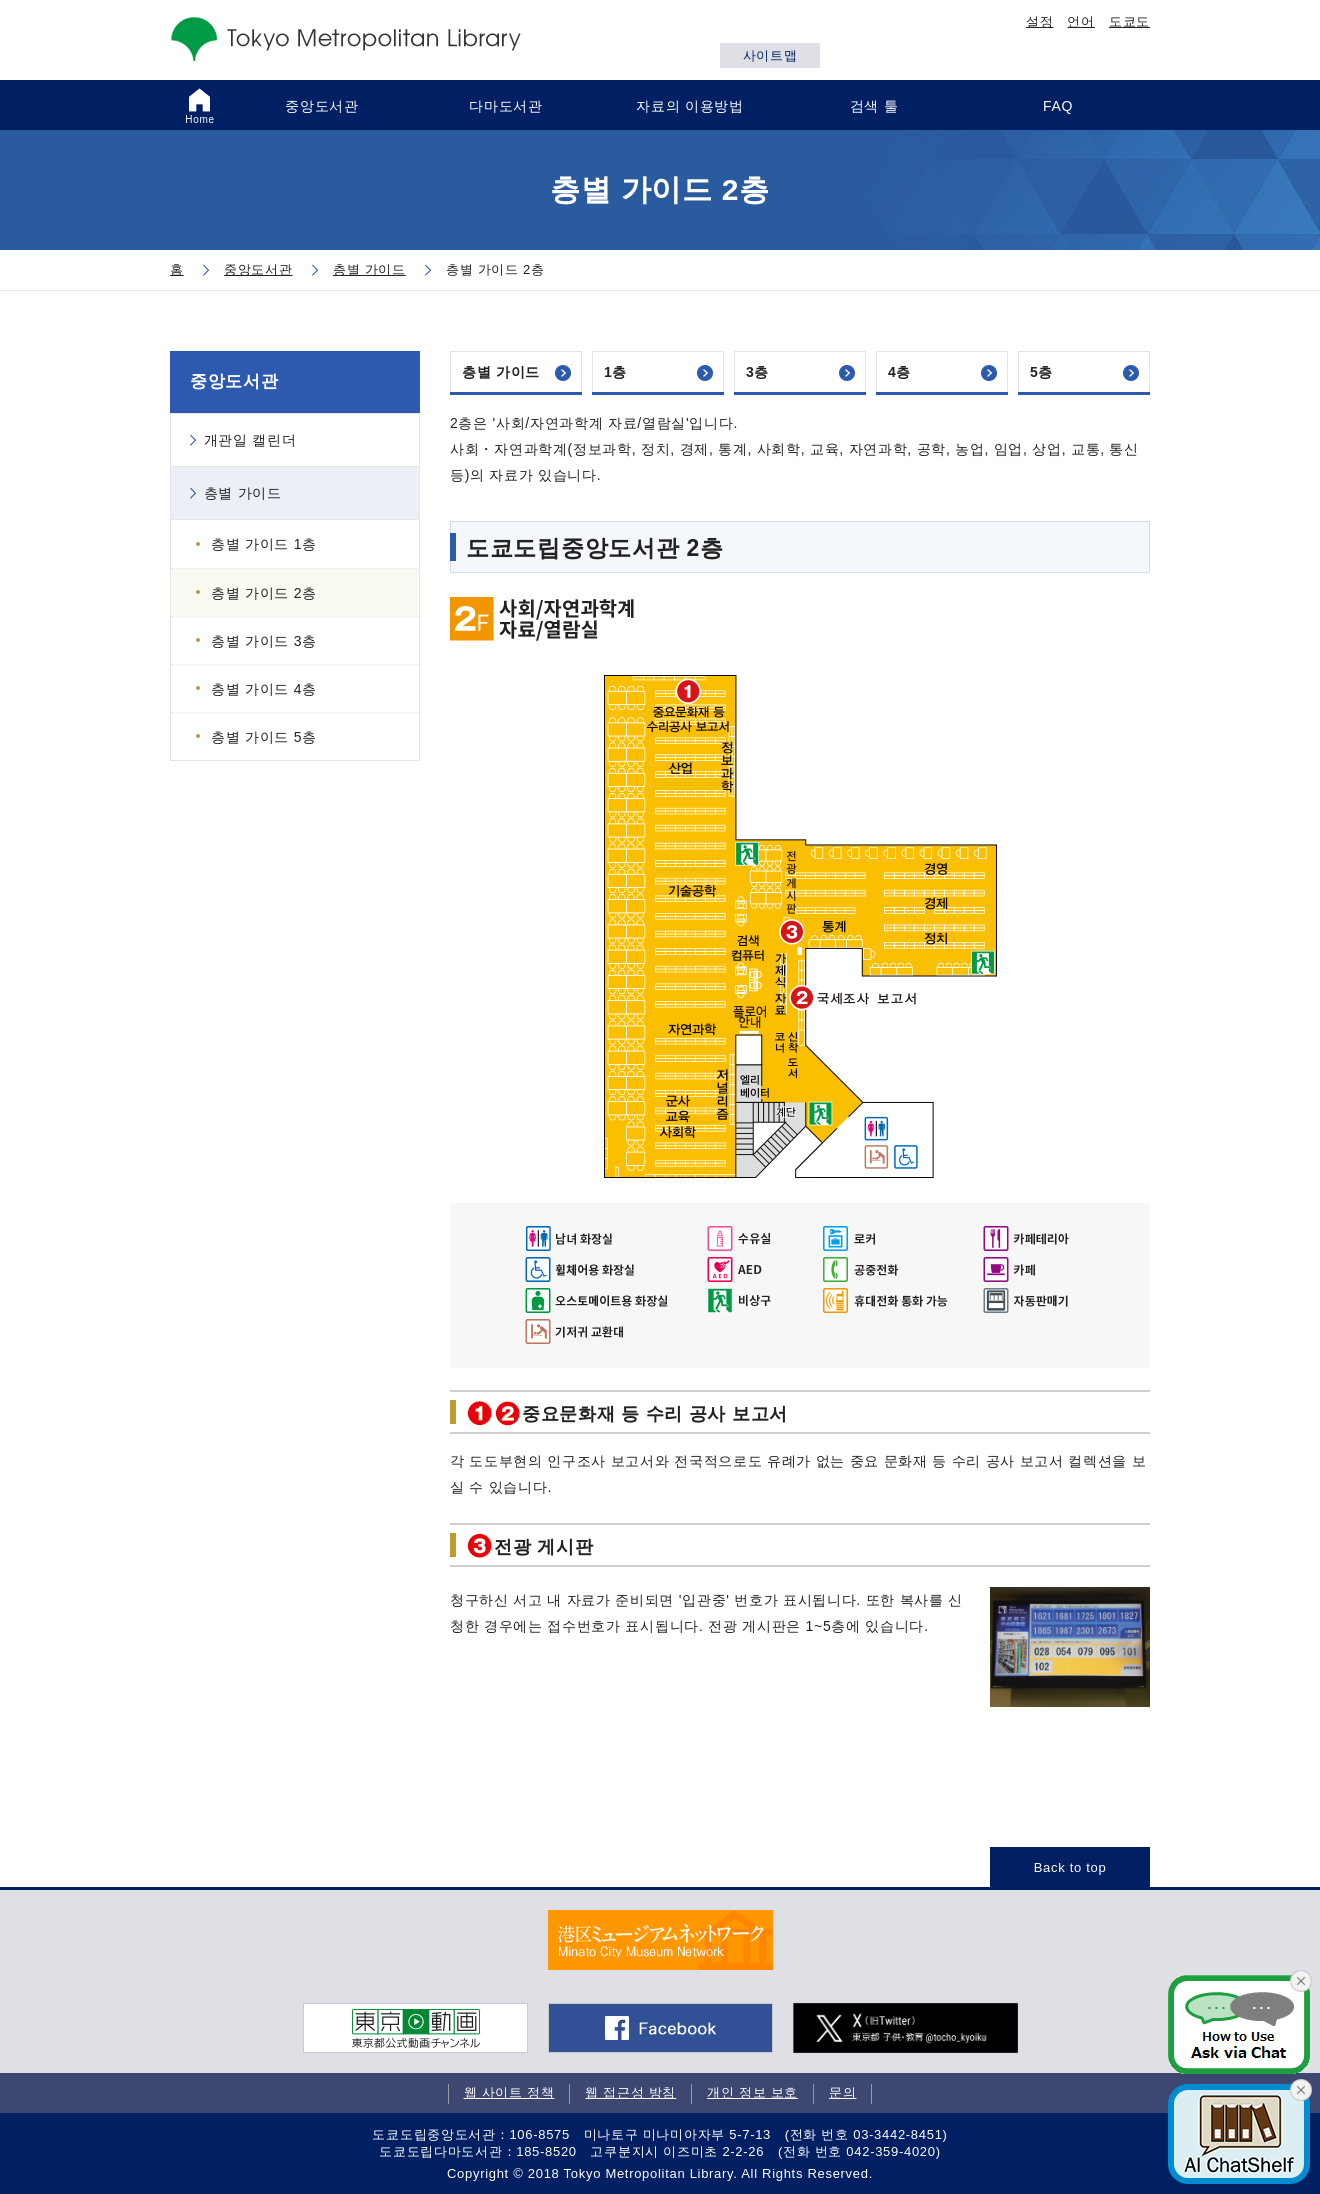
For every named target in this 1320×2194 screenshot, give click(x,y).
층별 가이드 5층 (264, 737)
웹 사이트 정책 (509, 2092)
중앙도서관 (234, 381)
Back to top (1070, 1867)
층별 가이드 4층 (264, 689)
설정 (1039, 21)
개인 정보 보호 (752, 2092)
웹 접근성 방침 (630, 2092)
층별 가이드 (501, 372)
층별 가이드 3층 (264, 641)
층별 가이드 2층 (264, 593)
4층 (899, 372)
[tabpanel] (660, 1940)
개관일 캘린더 (250, 440)
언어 (1080, 21)
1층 (615, 372)
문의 (842, 2092)
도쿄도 (1129, 21)
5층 (1041, 372)
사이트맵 (770, 55)
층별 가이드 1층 (264, 544)
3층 (757, 372)
